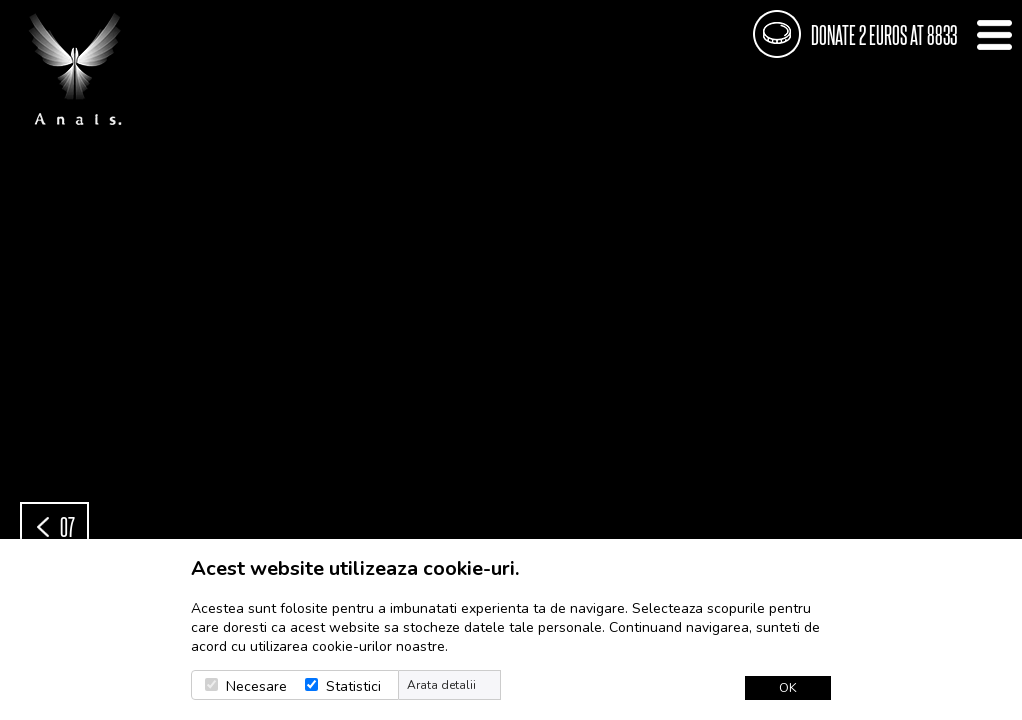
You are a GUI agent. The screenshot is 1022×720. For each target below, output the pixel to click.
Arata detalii (441, 685)
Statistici (353, 686)
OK (788, 687)
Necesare (256, 686)
